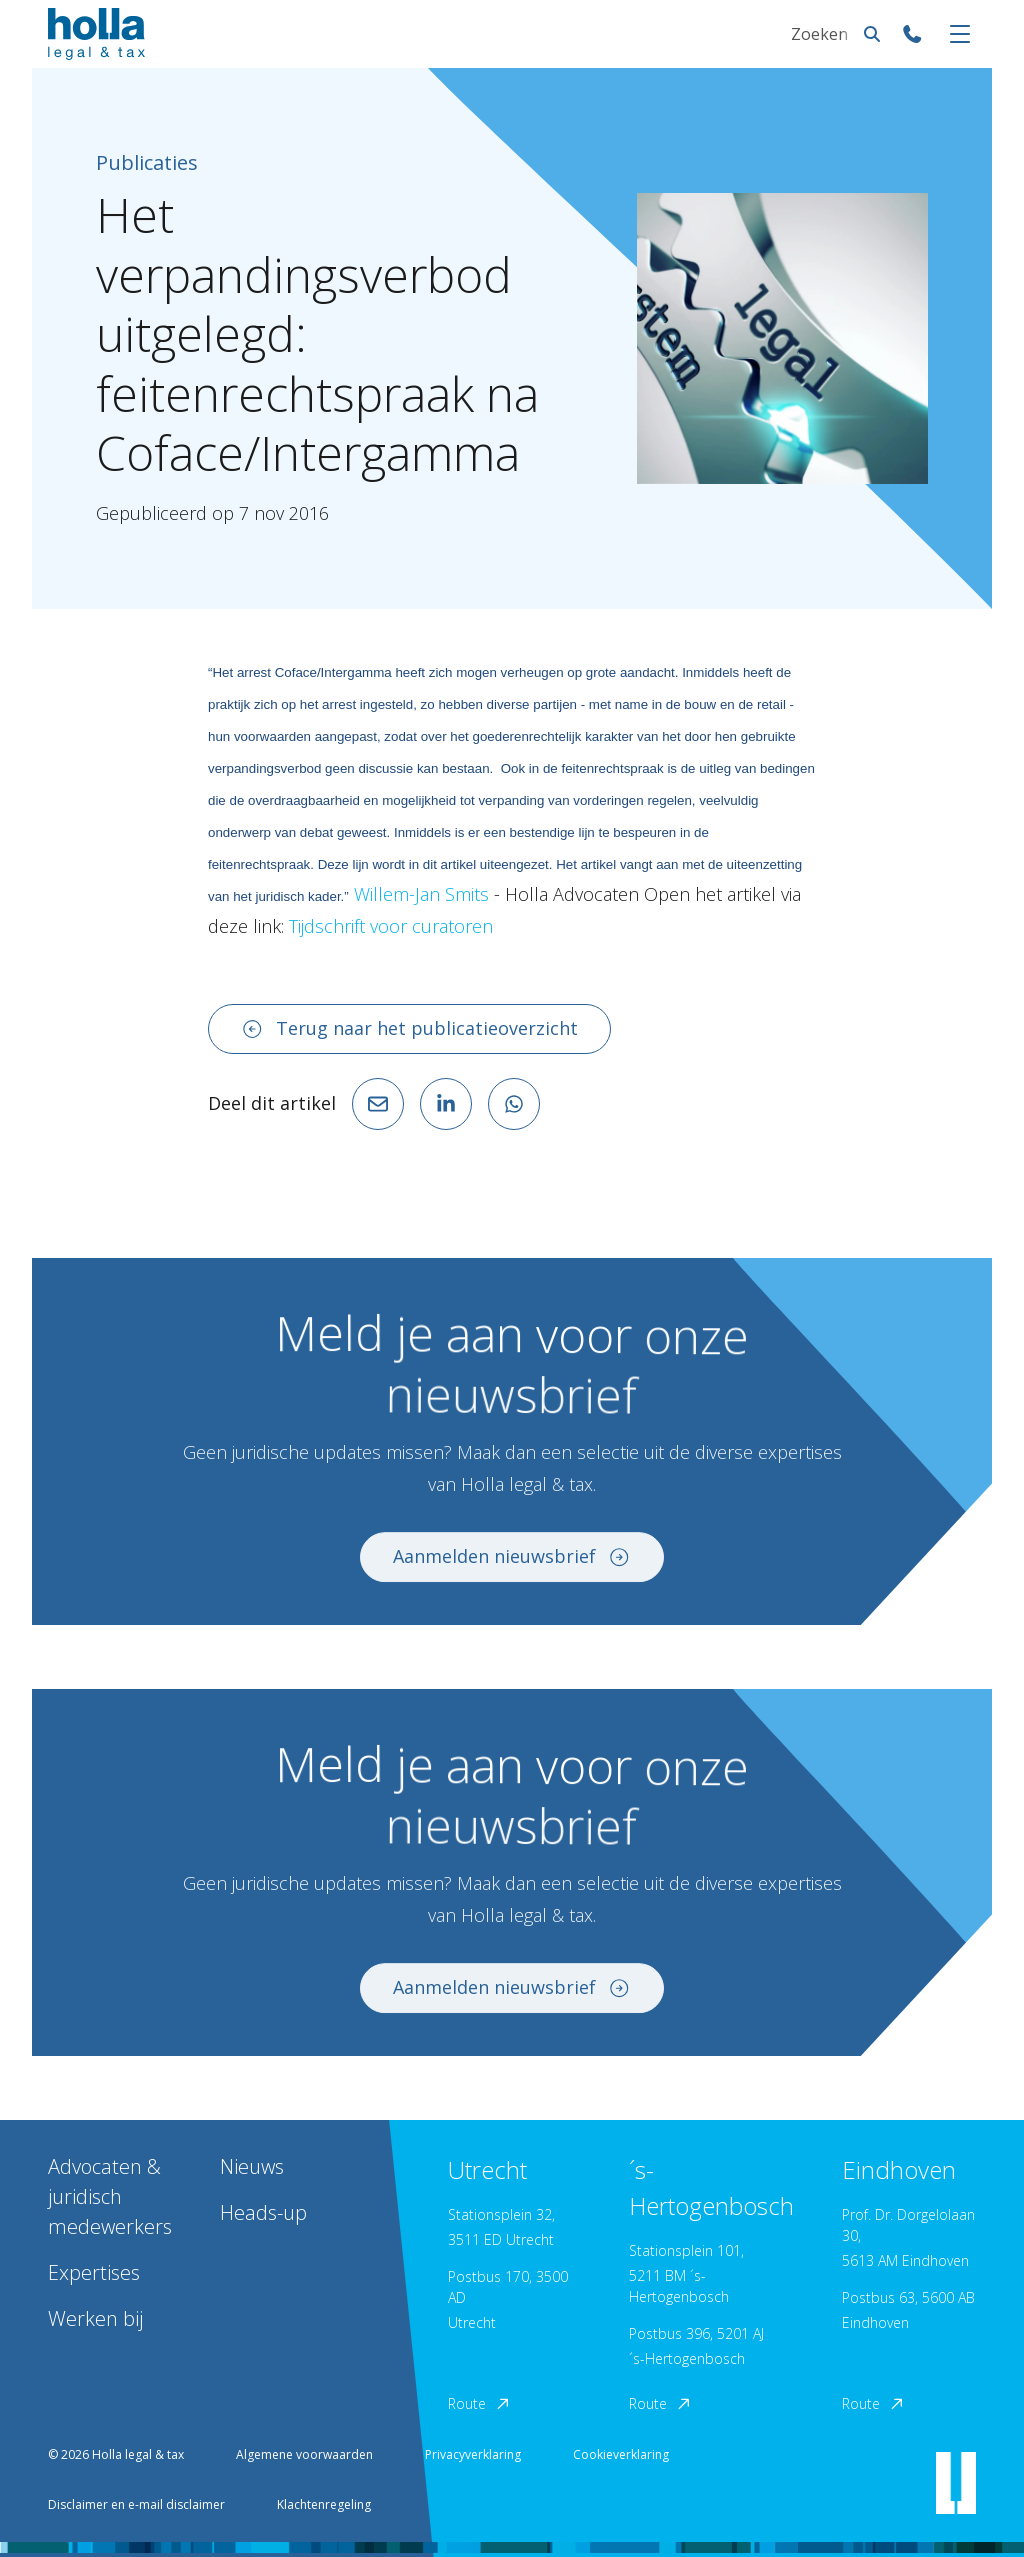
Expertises (94, 2272)
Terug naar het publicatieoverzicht (409, 1028)
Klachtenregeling (324, 2504)
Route (480, 2403)
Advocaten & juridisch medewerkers (110, 2196)
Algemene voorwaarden (304, 2454)
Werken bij (95, 2318)
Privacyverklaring (473, 2454)
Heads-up (263, 2212)
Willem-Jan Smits (424, 894)
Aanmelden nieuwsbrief (512, 1568)
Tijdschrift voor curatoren (391, 926)
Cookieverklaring (621, 2454)
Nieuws (252, 2166)
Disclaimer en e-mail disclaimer (136, 2504)
